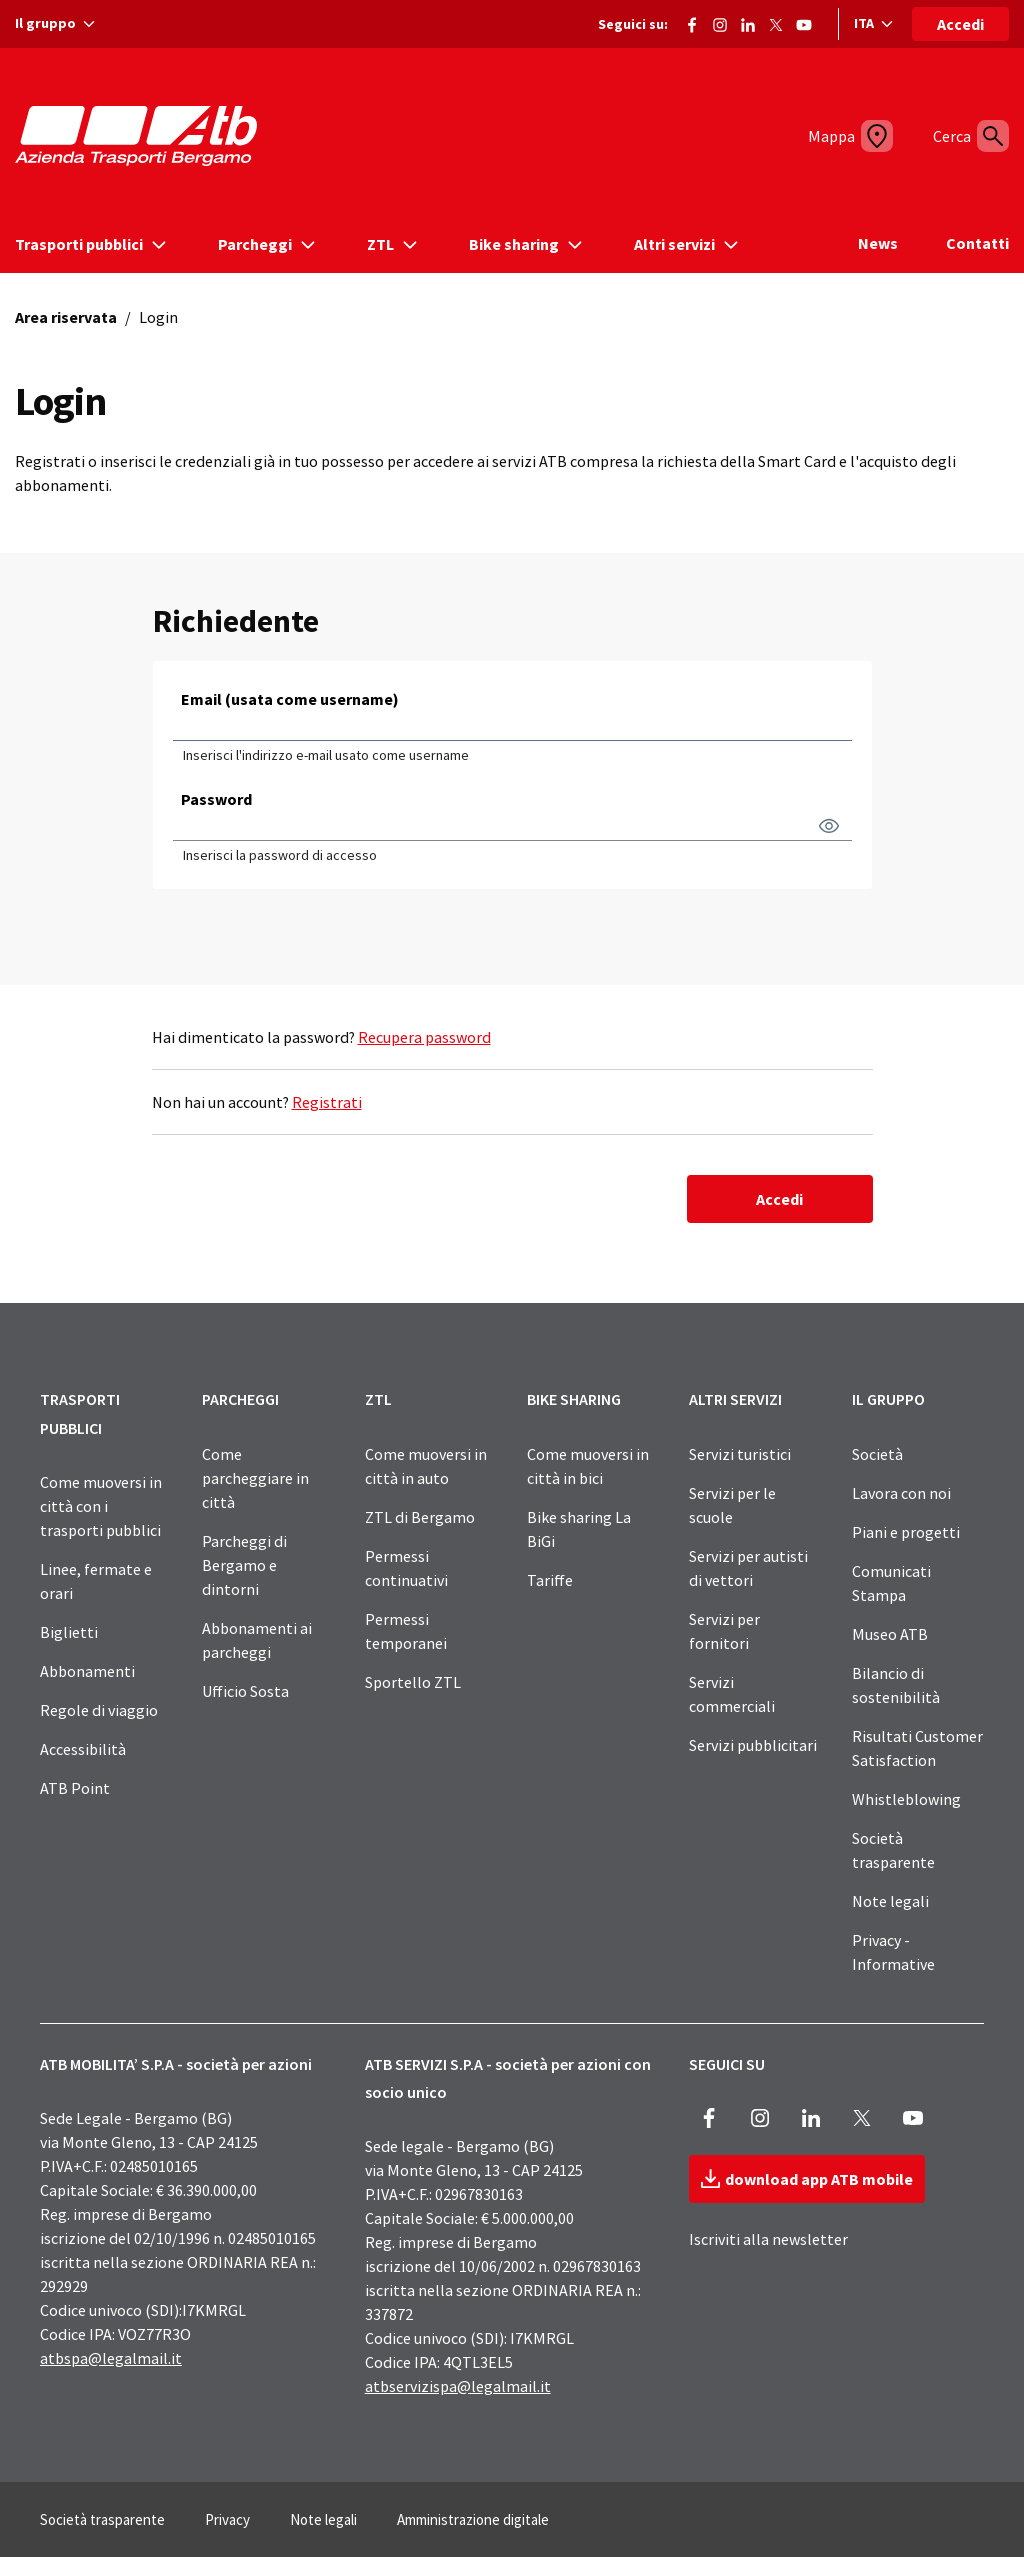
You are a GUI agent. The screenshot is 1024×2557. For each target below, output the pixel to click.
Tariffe (550, 1580)
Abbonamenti (87, 1671)
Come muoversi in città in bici (588, 1466)
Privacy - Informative (893, 1952)
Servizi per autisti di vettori (748, 1568)
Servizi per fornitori (724, 1631)
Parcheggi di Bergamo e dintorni (244, 1565)
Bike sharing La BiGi (579, 1529)
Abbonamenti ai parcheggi (257, 1640)
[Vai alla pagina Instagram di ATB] (720, 21)
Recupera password (424, 1037)
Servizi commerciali (732, 1694)
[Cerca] (985, 136)
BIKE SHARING (574, 1399)
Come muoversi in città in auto (426, 1466)
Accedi (960, 24)
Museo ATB (890, 1634)
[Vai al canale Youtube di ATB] (804, 21)
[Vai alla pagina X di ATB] (776, 21)
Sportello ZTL (413, 1682)
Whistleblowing (906, 1799)
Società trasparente (893, 1850)
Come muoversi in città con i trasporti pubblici (101, 1506)
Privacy (227, 2519)
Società (877, 1454)
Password (216, 799)
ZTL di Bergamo (420, 1517)
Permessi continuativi (406, 1568)
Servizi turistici (740, 1454)
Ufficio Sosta (245, 1691)
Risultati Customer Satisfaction (917, 1748)
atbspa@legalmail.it (111, 2358)
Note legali (890, 1901)
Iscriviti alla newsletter (768, 2239)
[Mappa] (843, 136)
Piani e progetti (906, 1532)
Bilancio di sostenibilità (896, 1685)
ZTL (378, 1399)
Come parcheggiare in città (255, 1478)
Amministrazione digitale (473, 2519)
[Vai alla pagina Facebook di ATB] (692, 21)
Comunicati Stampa (891, 1583)
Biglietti (69, 1632)
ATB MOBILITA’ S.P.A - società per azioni (176, 2064)
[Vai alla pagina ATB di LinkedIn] (748, 21)
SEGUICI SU (727, 2064)
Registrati (327, 1102)
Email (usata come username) (290, 699)
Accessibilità (83, 1749)
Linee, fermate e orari (96, 1581)
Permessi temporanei (406, 1631)
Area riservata (66, 317)
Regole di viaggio (99, 1710)
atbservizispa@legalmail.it (458, 2386)
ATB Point (75, 1788)
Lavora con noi (901, 1493)
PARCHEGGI (240, 1399)
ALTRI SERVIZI (735, 1399)
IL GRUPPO (888, 1399)
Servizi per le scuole (732, 1505)
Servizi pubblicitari (753, 1745)
